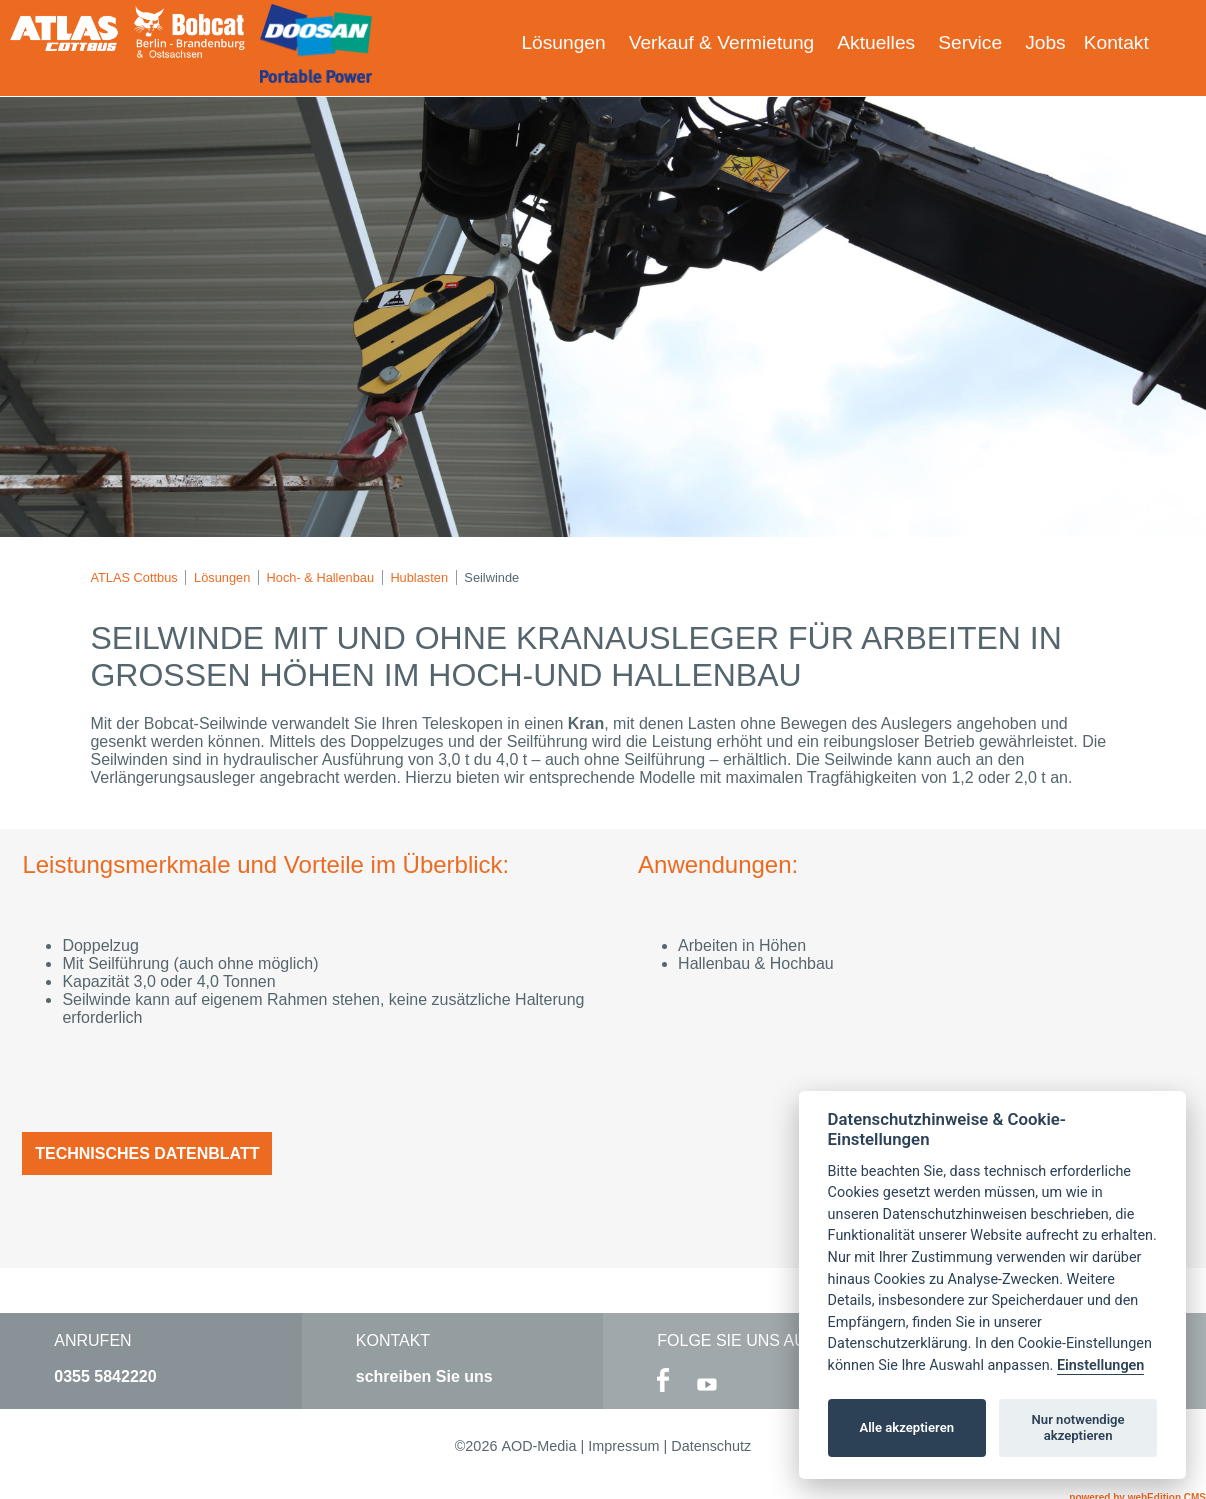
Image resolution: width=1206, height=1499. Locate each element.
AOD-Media (538, 1446)
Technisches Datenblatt (147, 1153)
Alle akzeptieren (906, 1427)
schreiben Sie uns (424, 1376)
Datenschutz (711, 1446)
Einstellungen (1100, 1365)
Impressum (623, 1446)
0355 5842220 (105, 1376)
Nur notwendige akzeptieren (1078, 1427)
